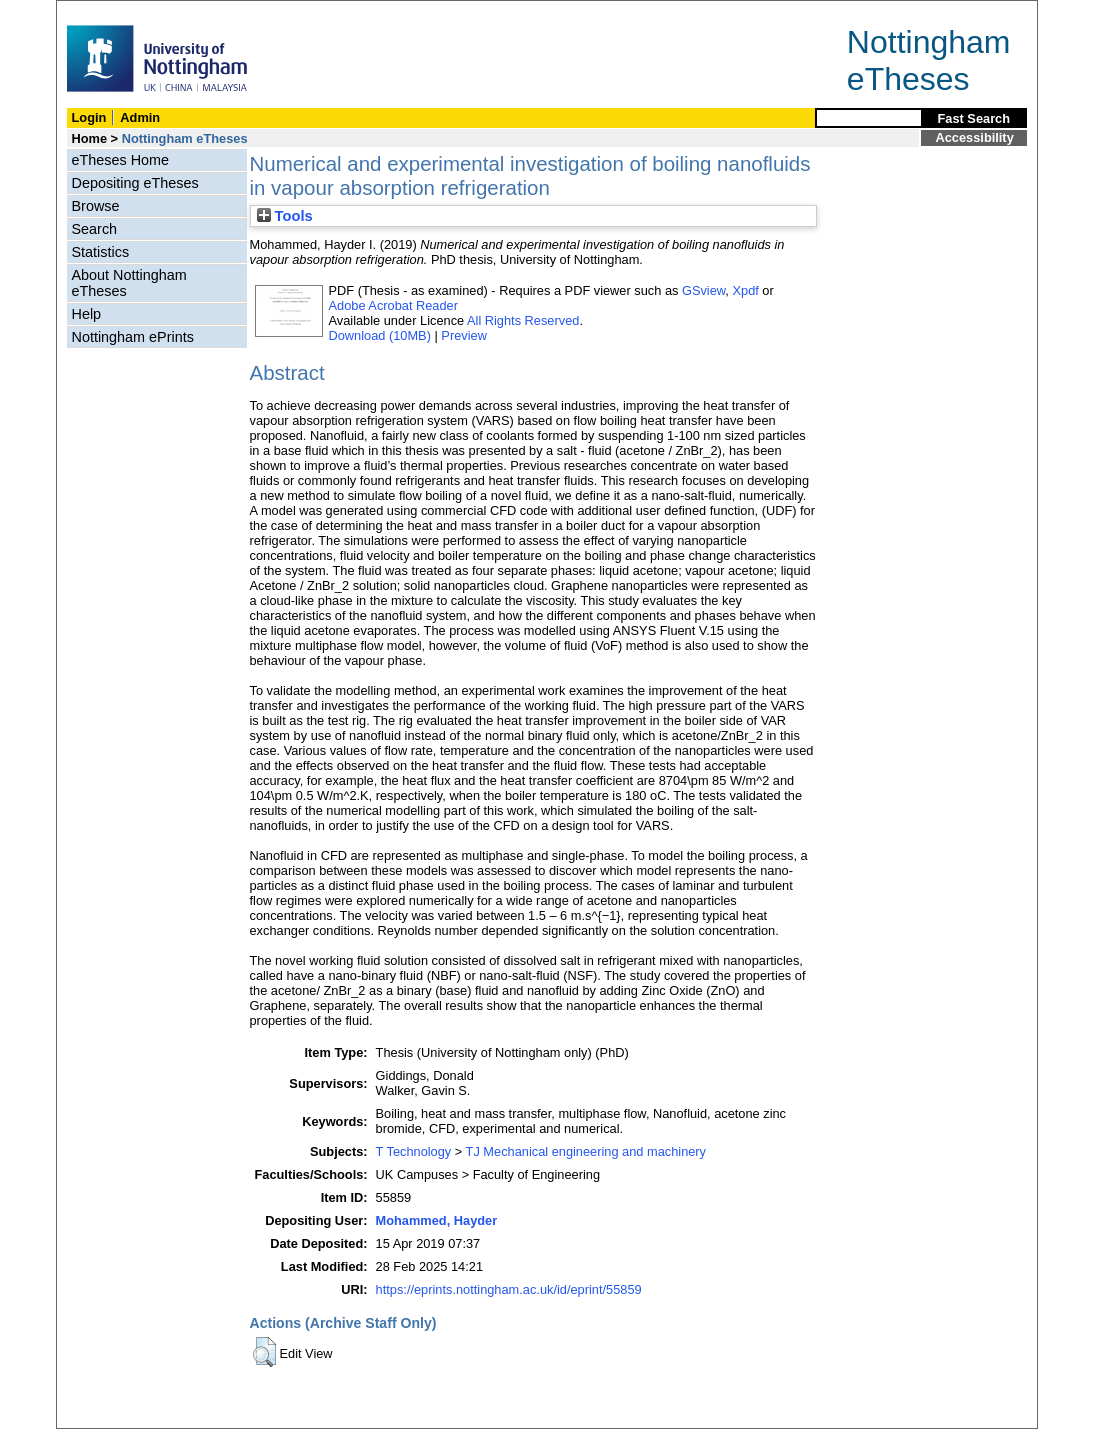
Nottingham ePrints (133, 337)
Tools (285, 216)
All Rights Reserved (523, 320)
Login (89, 117)
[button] (264, 1352)
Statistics (101, 252)
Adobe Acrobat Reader (393, 305)
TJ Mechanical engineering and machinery (586, 1151)
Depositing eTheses (135, 183)
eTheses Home (121, 160)
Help (87, 314)
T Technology (414, 1151)
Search (95, 229)
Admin (140, 117)
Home (90, 138)
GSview (703, 290)
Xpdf (745, 290)
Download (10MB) (380, 335)
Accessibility (975, 137)
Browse (96, 206)
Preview (464, 335)
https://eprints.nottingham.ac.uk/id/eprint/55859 (509, 1289)
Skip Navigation (100, 11)
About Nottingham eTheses (129, 283)
